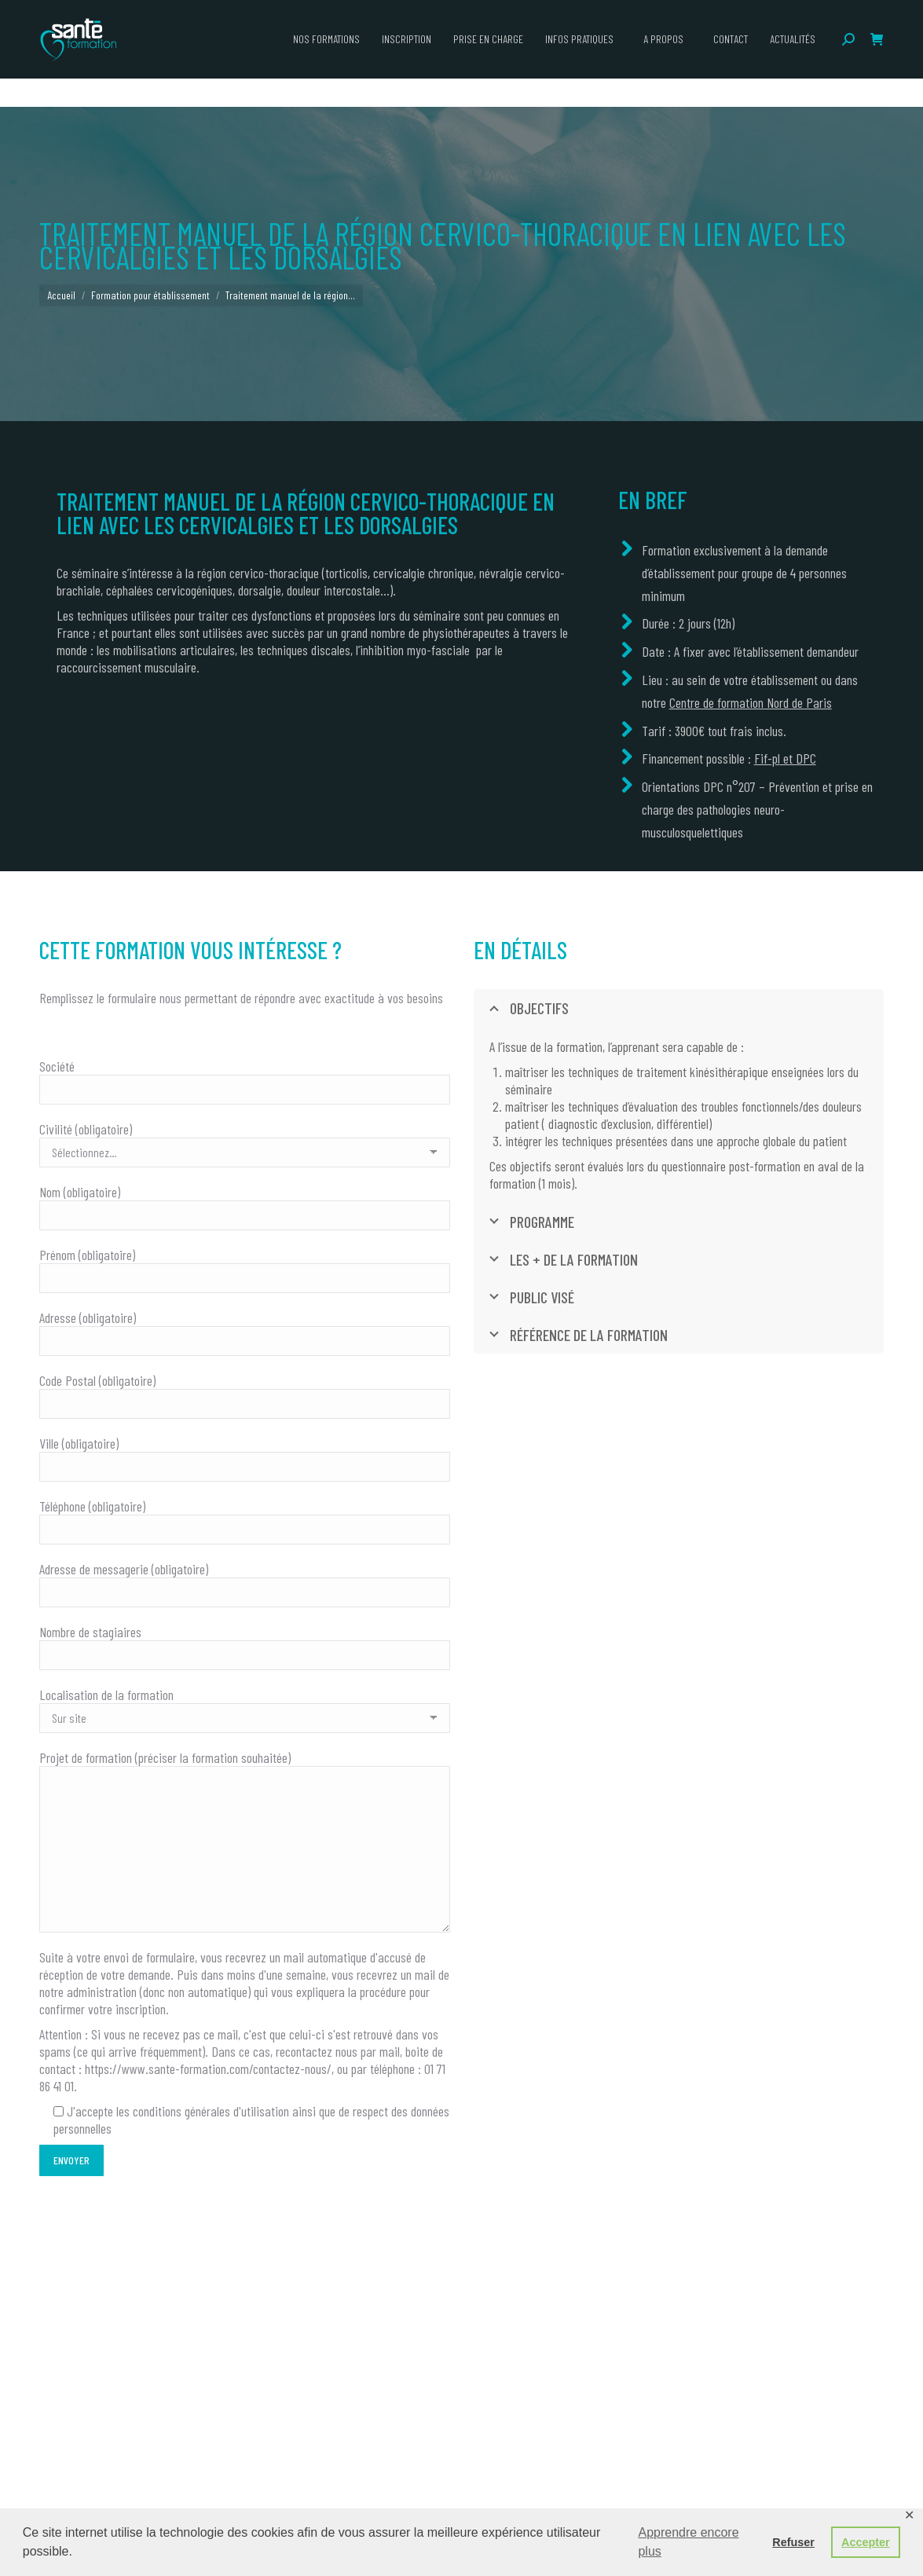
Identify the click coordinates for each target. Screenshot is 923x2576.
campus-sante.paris (707, 13)
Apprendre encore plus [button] (688, 2542)
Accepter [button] (865, 2542)
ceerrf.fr (778, 13)
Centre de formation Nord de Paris (750, 702)
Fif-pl (767, 758)
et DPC (798, 758)
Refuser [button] (793, 2542)
